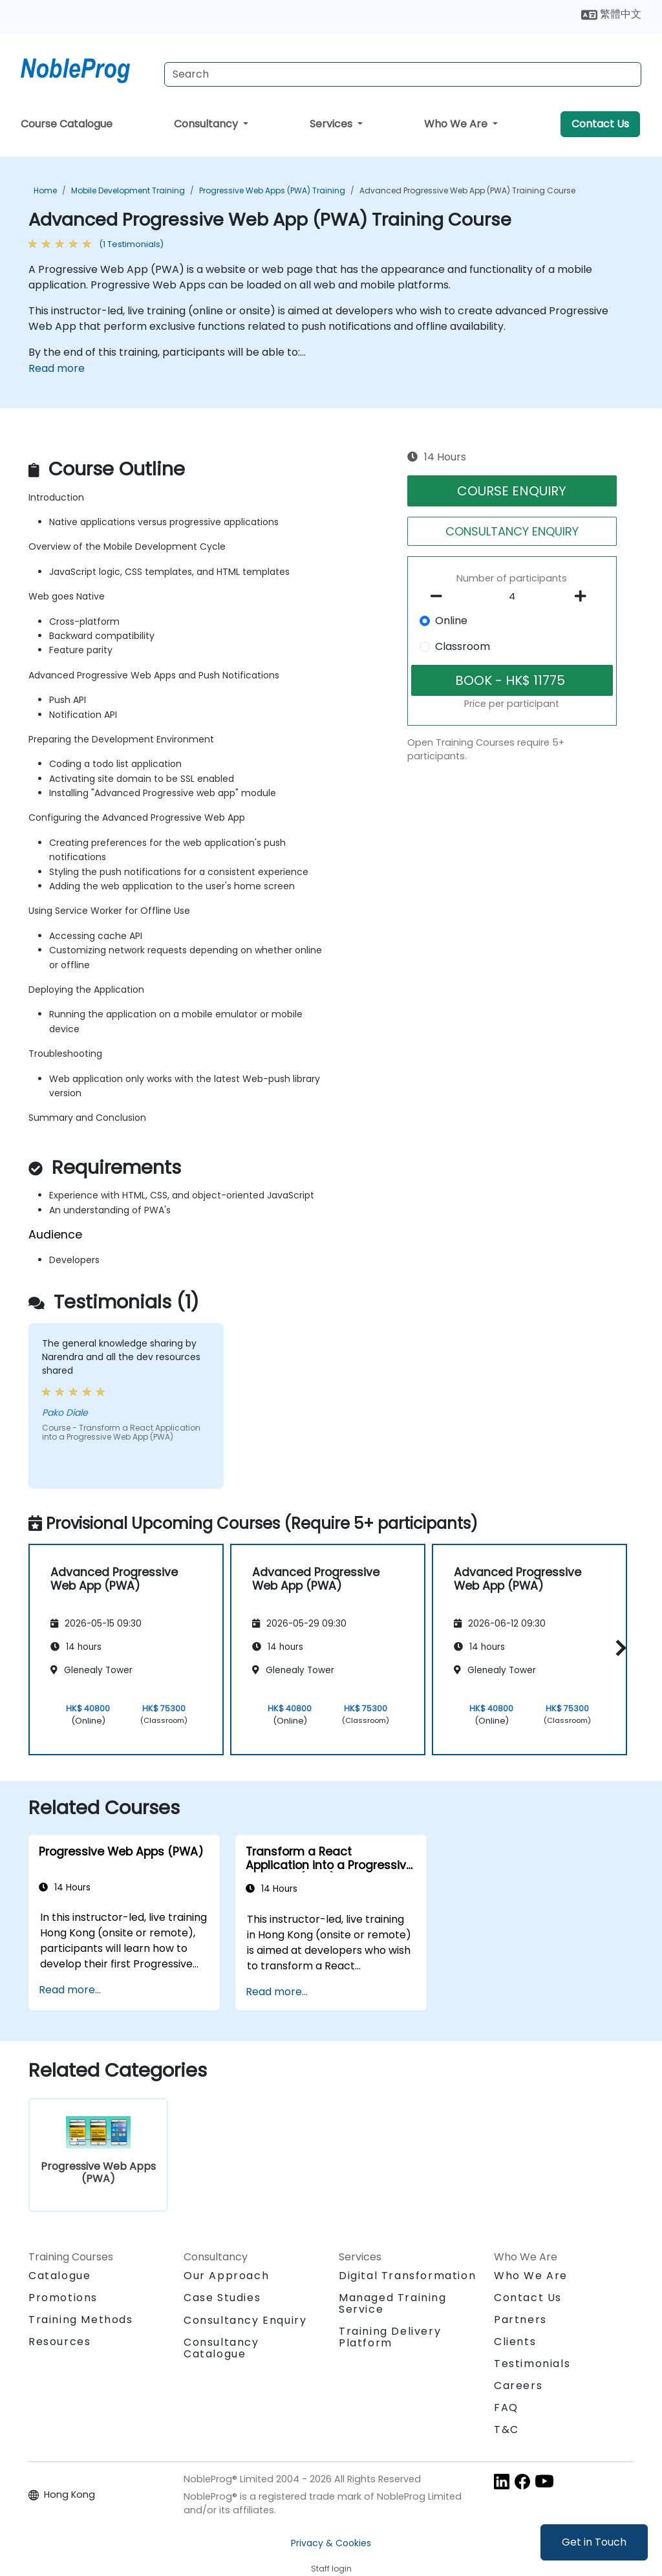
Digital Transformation (407, 2275)
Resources (59, 2341)
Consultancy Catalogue (221, 2348)
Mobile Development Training (128, 190)
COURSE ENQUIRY (511, 491)
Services (332, 123)
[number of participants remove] (439, 596)
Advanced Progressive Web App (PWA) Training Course (467, 190)
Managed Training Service (393, 2303)
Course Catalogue (66, 123)
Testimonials (532, 2363)
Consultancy (207, 123)
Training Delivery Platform (390, 2337)
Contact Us (600, 123)
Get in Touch (594, 2542)
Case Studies (222, 2297)
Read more (56, 368)
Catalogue (59, 2275)
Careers (518, 2385)
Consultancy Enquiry (245, 2320)
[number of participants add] (584, 596)
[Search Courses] (402, 74)
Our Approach (226, 2275)
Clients (515, 2341)
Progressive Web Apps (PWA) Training (272, 190)
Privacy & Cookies (331, 2543)
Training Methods (80, 2319)
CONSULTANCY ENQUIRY (512, 531)
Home (45, 190)
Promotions (63, 2297)
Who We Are (457, 123)
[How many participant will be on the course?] (512, 597)
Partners (520, 2319)
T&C (506, 2429)
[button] (618, 1648)
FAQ (506, 2407)
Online (451, 620)
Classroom (462, 646)
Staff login (331, 2568)
